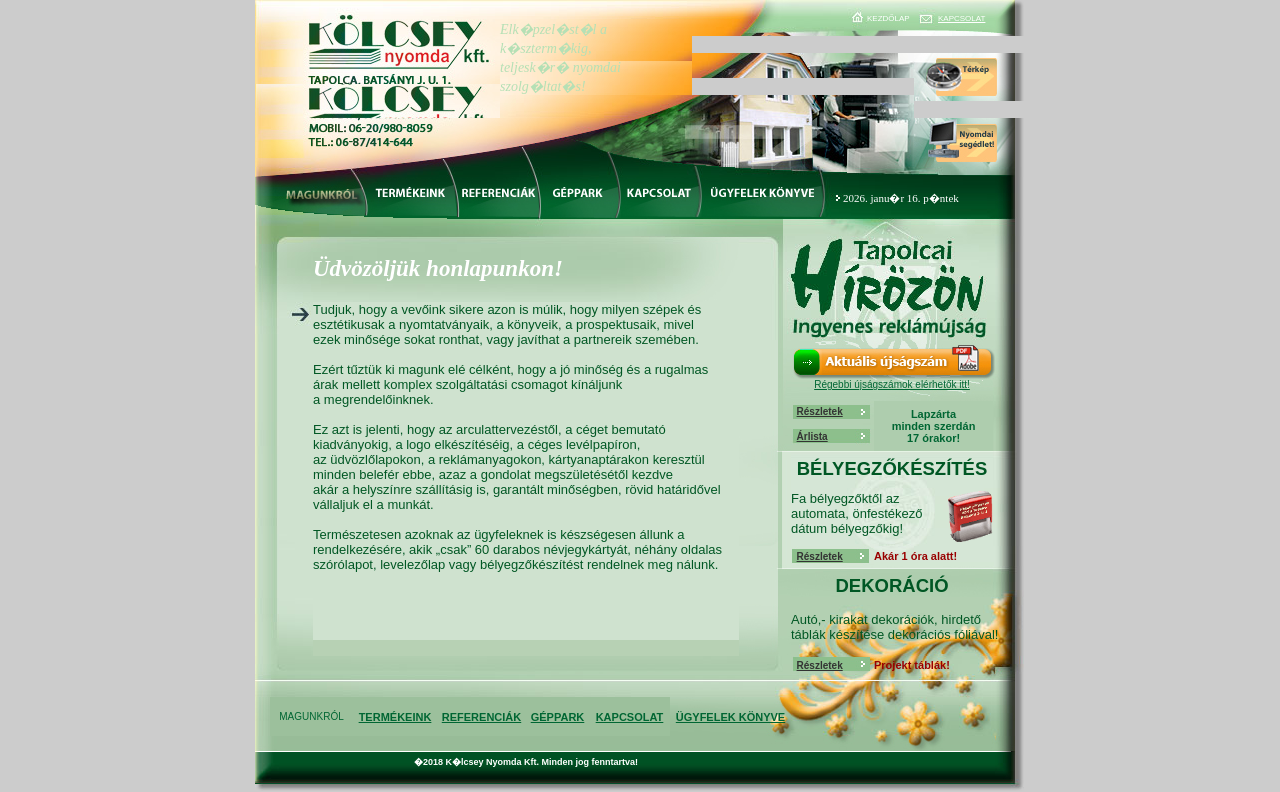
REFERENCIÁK (481, 717)
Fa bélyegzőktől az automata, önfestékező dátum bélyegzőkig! (857, 513)
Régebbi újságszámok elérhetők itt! (892, 384)
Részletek (820, 411)
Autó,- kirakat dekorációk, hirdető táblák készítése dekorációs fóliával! (894, 627)
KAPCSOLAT (961, 18)
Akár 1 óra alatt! (915, 556)
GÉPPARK (558, 717)
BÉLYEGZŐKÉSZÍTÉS (892, 468)
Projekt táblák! (912, 665)
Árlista (812, 436)
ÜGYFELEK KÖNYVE (730, 717)
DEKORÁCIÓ (891, 585)
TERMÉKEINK (395, 717)
